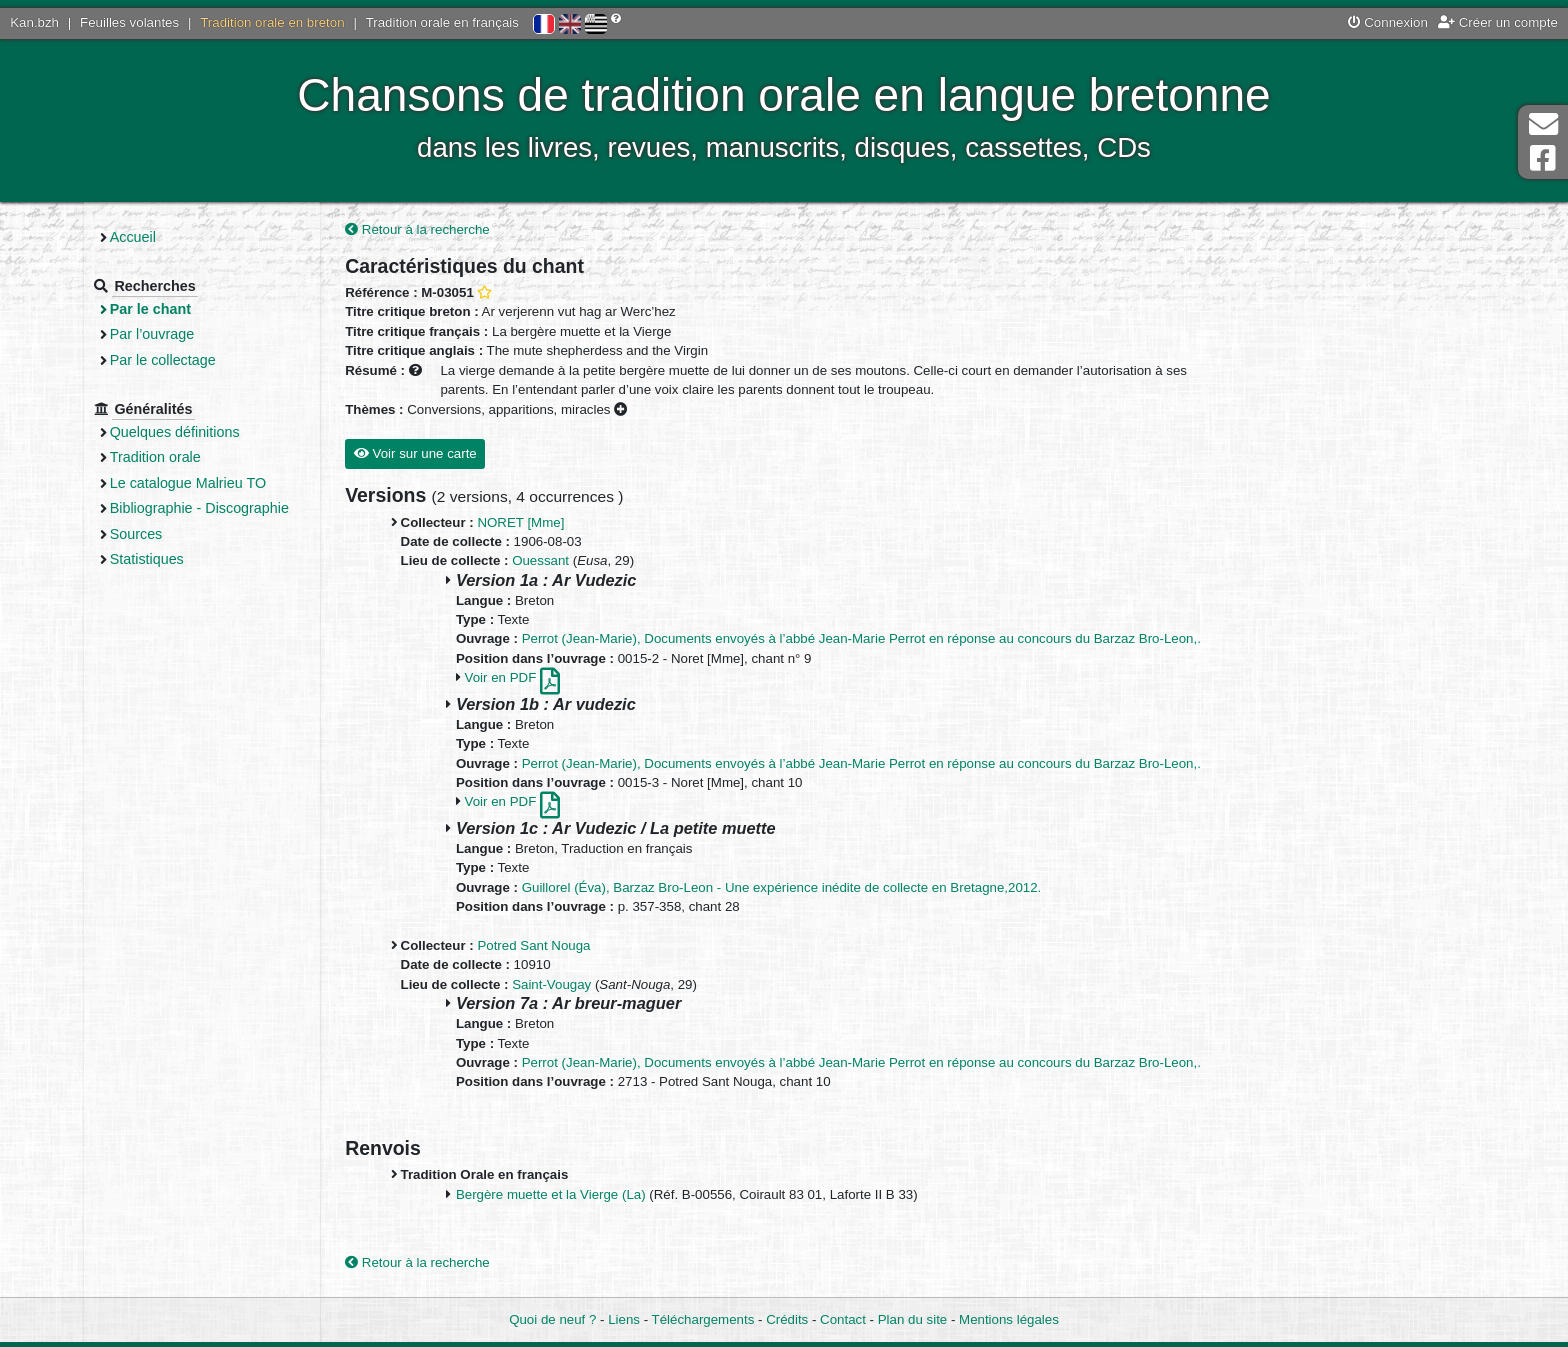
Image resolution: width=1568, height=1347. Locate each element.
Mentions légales (1009, 1319)
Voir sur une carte (470, 455)
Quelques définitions (235, 432)
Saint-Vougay (606, 986)
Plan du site (912, 1319)
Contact (843, 1319)
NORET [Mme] (575, 524)
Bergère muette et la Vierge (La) (606, 1196)
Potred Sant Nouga (588, 947)
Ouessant (595, 563)
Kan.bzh (34, 22)
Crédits (787, 1319)
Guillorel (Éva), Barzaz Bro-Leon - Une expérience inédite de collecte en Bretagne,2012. (837, 889)
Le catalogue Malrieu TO (248, 483)
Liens (624, 1319)
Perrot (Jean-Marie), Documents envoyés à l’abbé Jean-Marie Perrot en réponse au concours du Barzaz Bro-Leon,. (916, 641)
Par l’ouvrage (212, 334)
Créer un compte (1498, 22)
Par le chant (210, 309)
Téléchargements (703, 1319)
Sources (196, 534)
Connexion (1388, 22)
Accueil (193, 237)
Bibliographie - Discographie (259, 508)
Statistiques (207, 559)
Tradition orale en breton (272, 22)
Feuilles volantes (129, 22)
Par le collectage (223, 360)
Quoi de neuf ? (552, 1319)
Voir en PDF (566, 680)
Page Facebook (1543, 158)
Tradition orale (215, 457)
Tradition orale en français (442, 22)
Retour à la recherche (472, 231)
